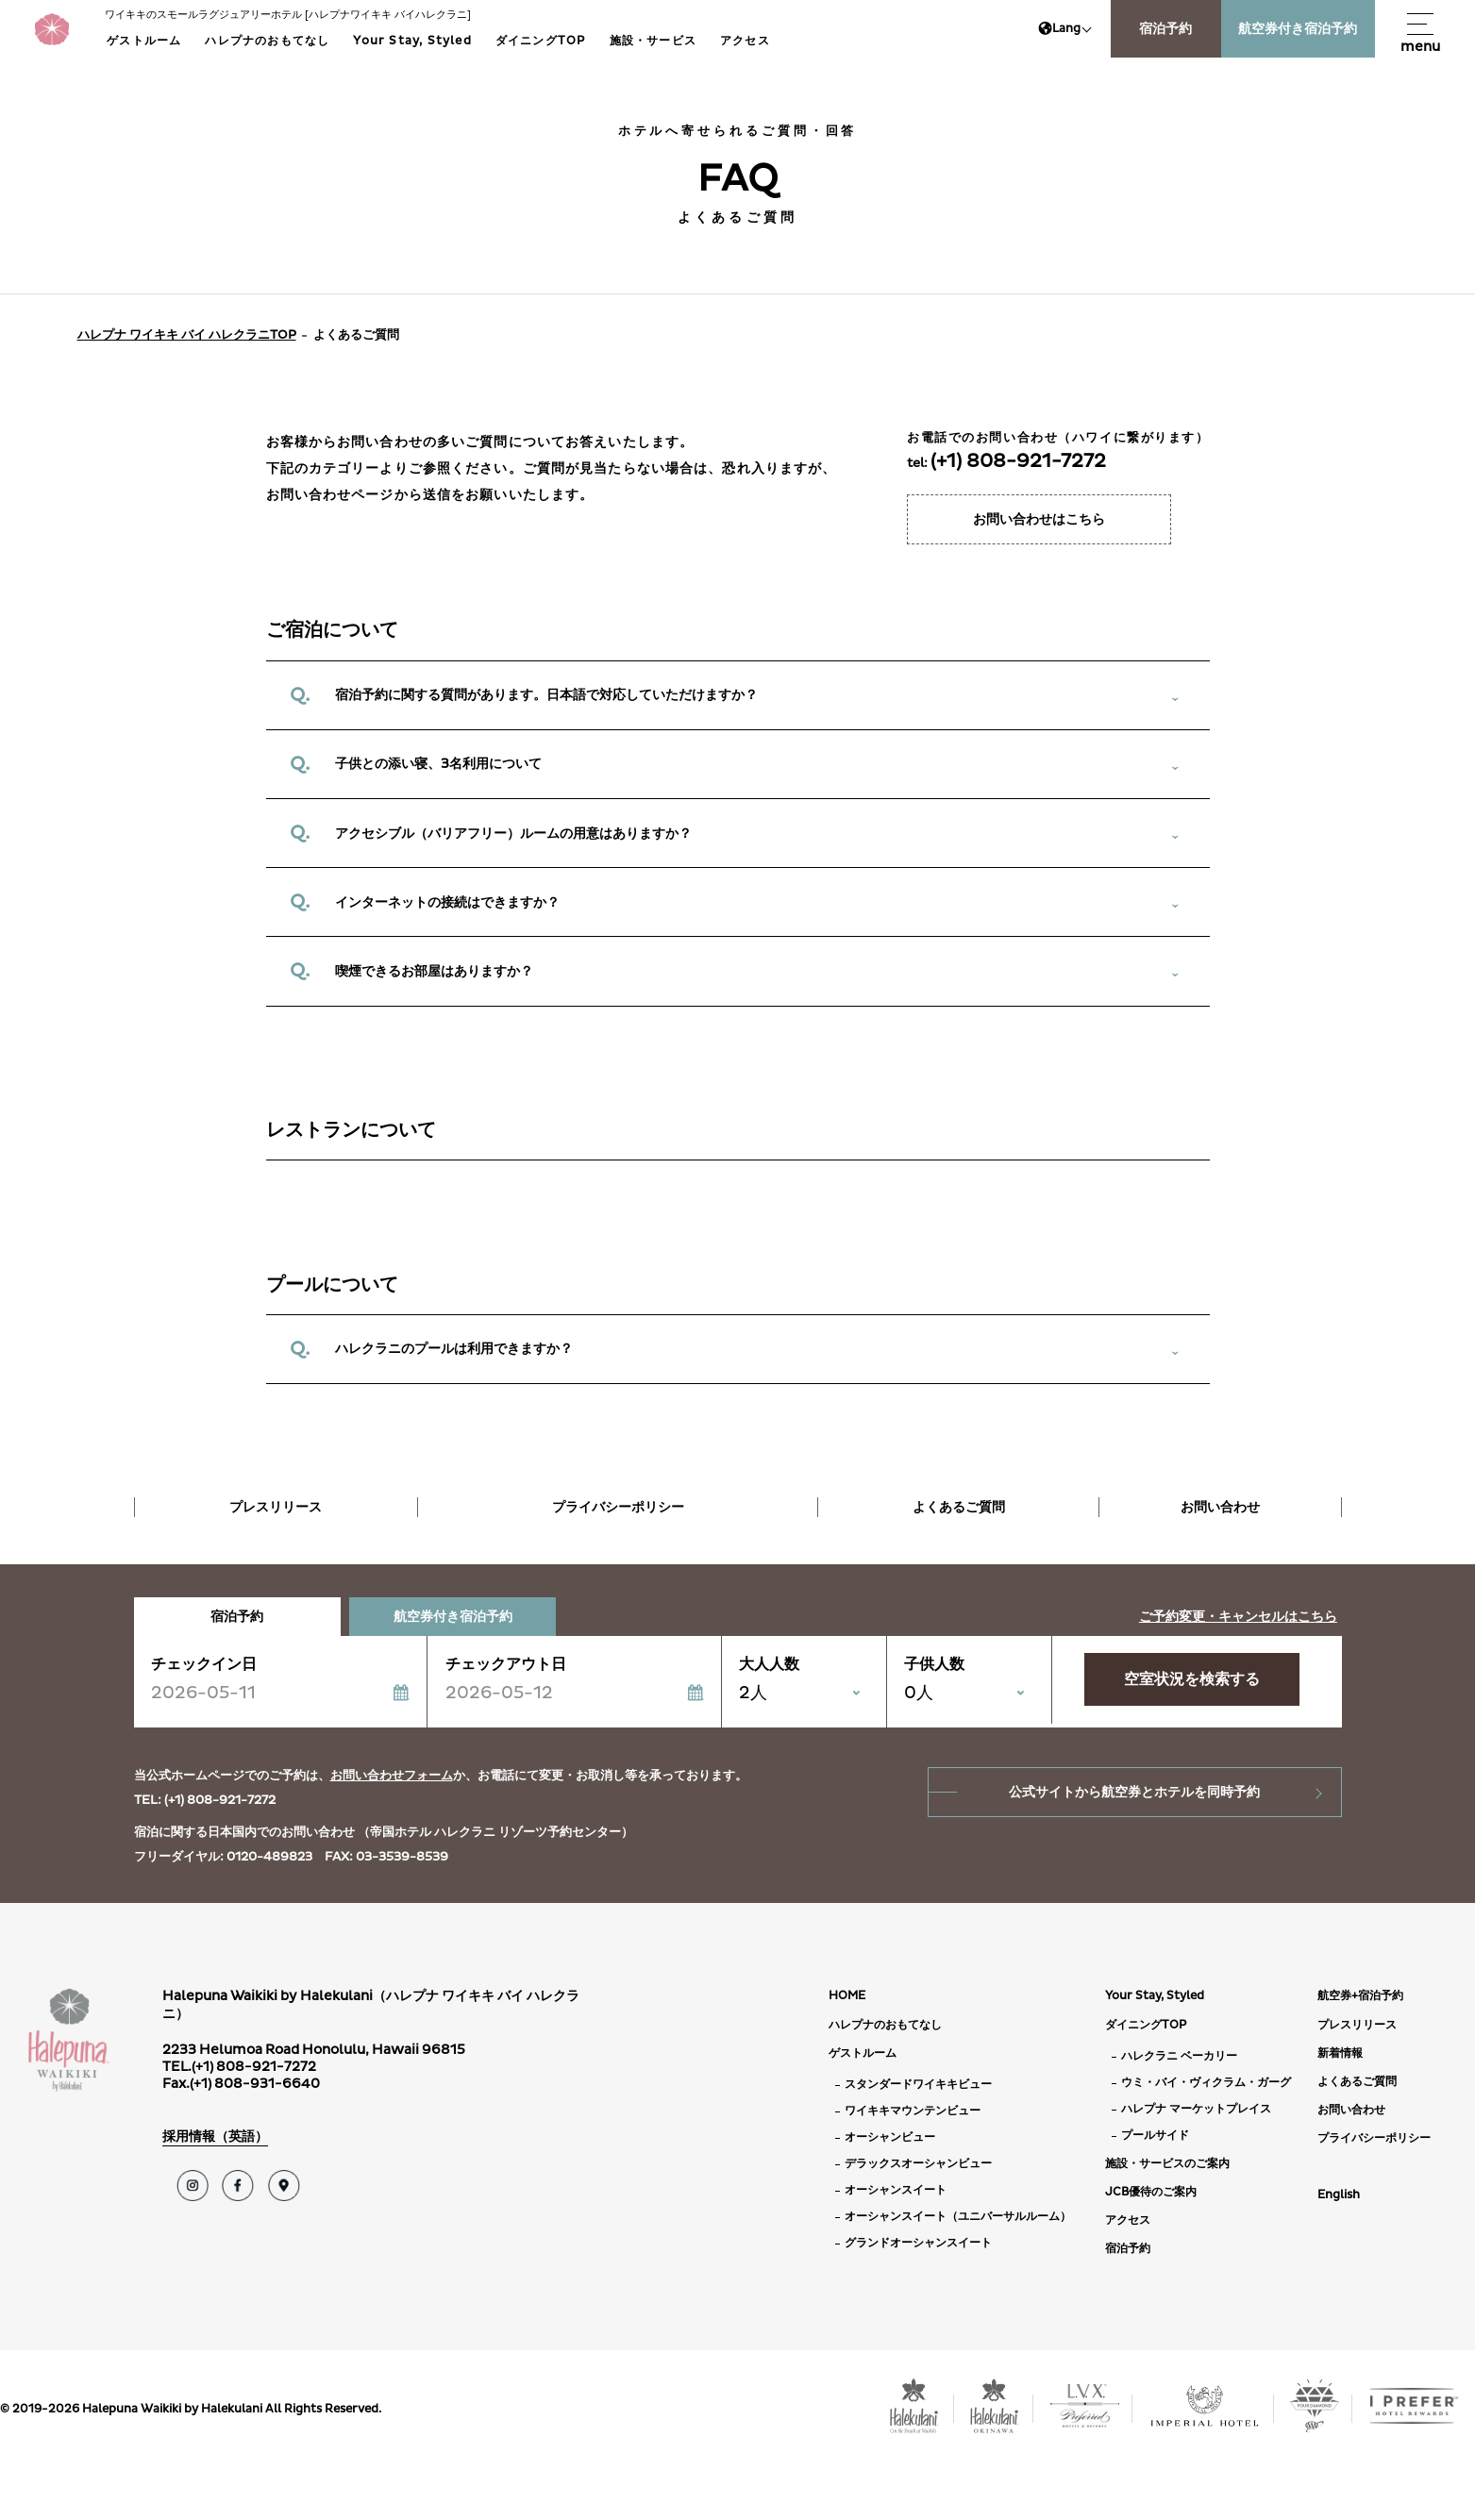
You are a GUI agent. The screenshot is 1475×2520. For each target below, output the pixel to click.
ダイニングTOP (540, 41)
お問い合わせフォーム (391, 1775)
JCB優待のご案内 (1151, 2192)
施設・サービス (653, 41)
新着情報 (1340, 2053)
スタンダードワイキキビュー (918, 2085)
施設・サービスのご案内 (1167, 2164)
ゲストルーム (144, 41)
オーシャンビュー (890, 2137)
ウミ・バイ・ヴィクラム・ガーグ (1206, 2083)
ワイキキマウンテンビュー (913, 2111)
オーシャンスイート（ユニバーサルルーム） (958, 2217)
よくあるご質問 (959, 1507)
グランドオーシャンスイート (918, 2243)
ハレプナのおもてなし (267, 41)
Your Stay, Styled (412, 41)
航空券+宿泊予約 (1360, 1996)
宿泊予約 (1165, 29)
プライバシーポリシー (618, 1507)
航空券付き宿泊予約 (1297, 29)
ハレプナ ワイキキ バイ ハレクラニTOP (186, 334)
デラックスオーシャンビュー (918, 2164)
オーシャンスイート (896, 2190)
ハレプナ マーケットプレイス (1196, 2109)
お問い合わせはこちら (1039, 519)
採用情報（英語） (215, 2136)
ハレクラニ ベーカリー (1179, 2056)
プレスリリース (275, 1507)
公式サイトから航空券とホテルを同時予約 (1134, 1792)
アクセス (745, 41)
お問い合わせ (1220, 1507)
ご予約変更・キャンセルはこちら (1238, 1617)
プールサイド (1155, 2135)
